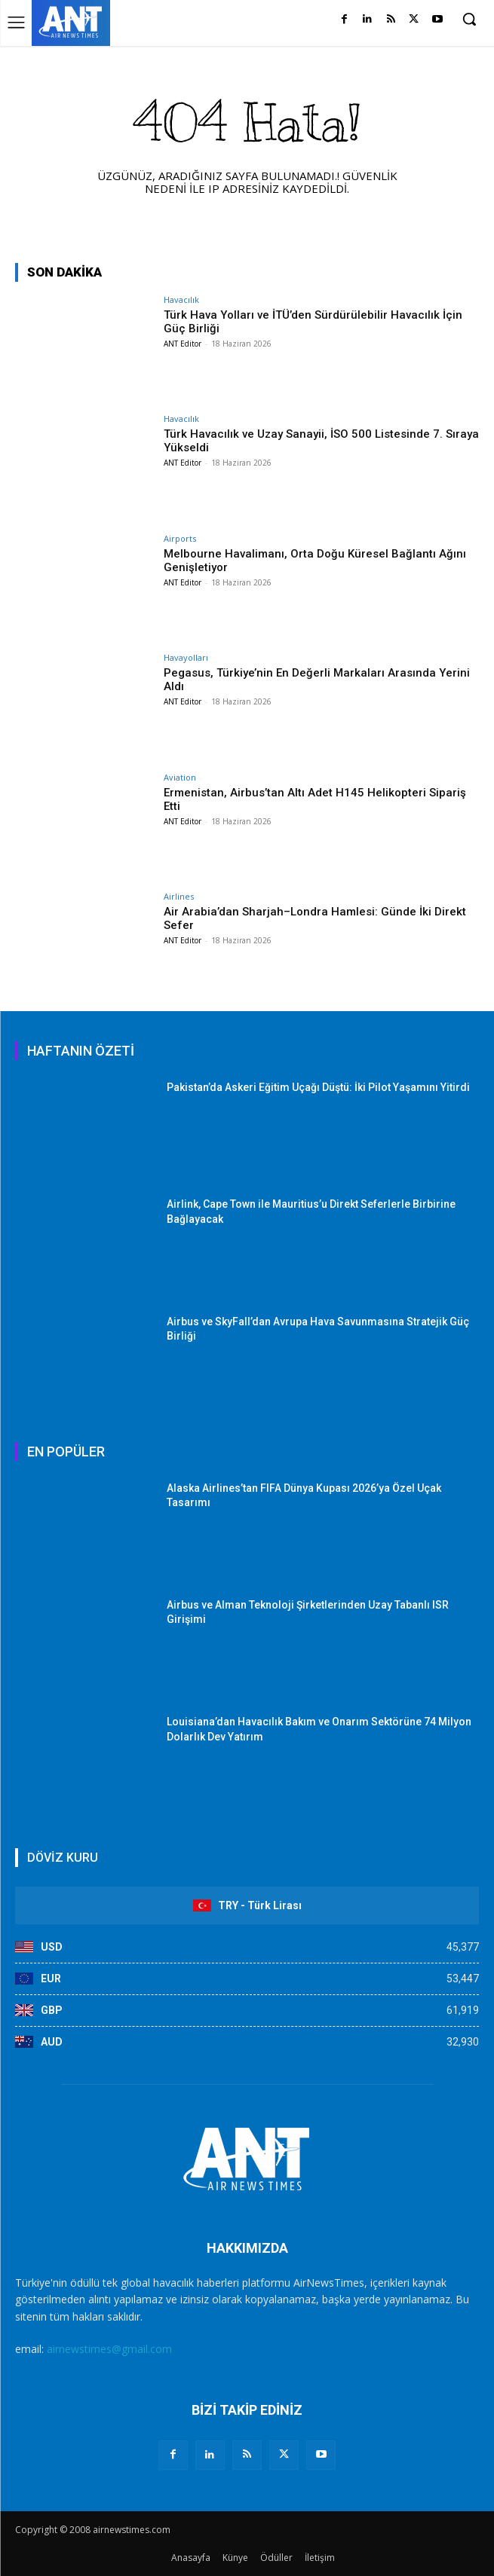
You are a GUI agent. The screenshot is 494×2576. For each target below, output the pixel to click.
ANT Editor (182, 343)
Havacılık (181, 299)
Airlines (179, 896)
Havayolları (186, 657)
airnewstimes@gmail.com (109, 2349)
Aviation (180, 777)
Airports (180, 538)
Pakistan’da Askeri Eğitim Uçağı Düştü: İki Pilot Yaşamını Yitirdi (318, 1087)
